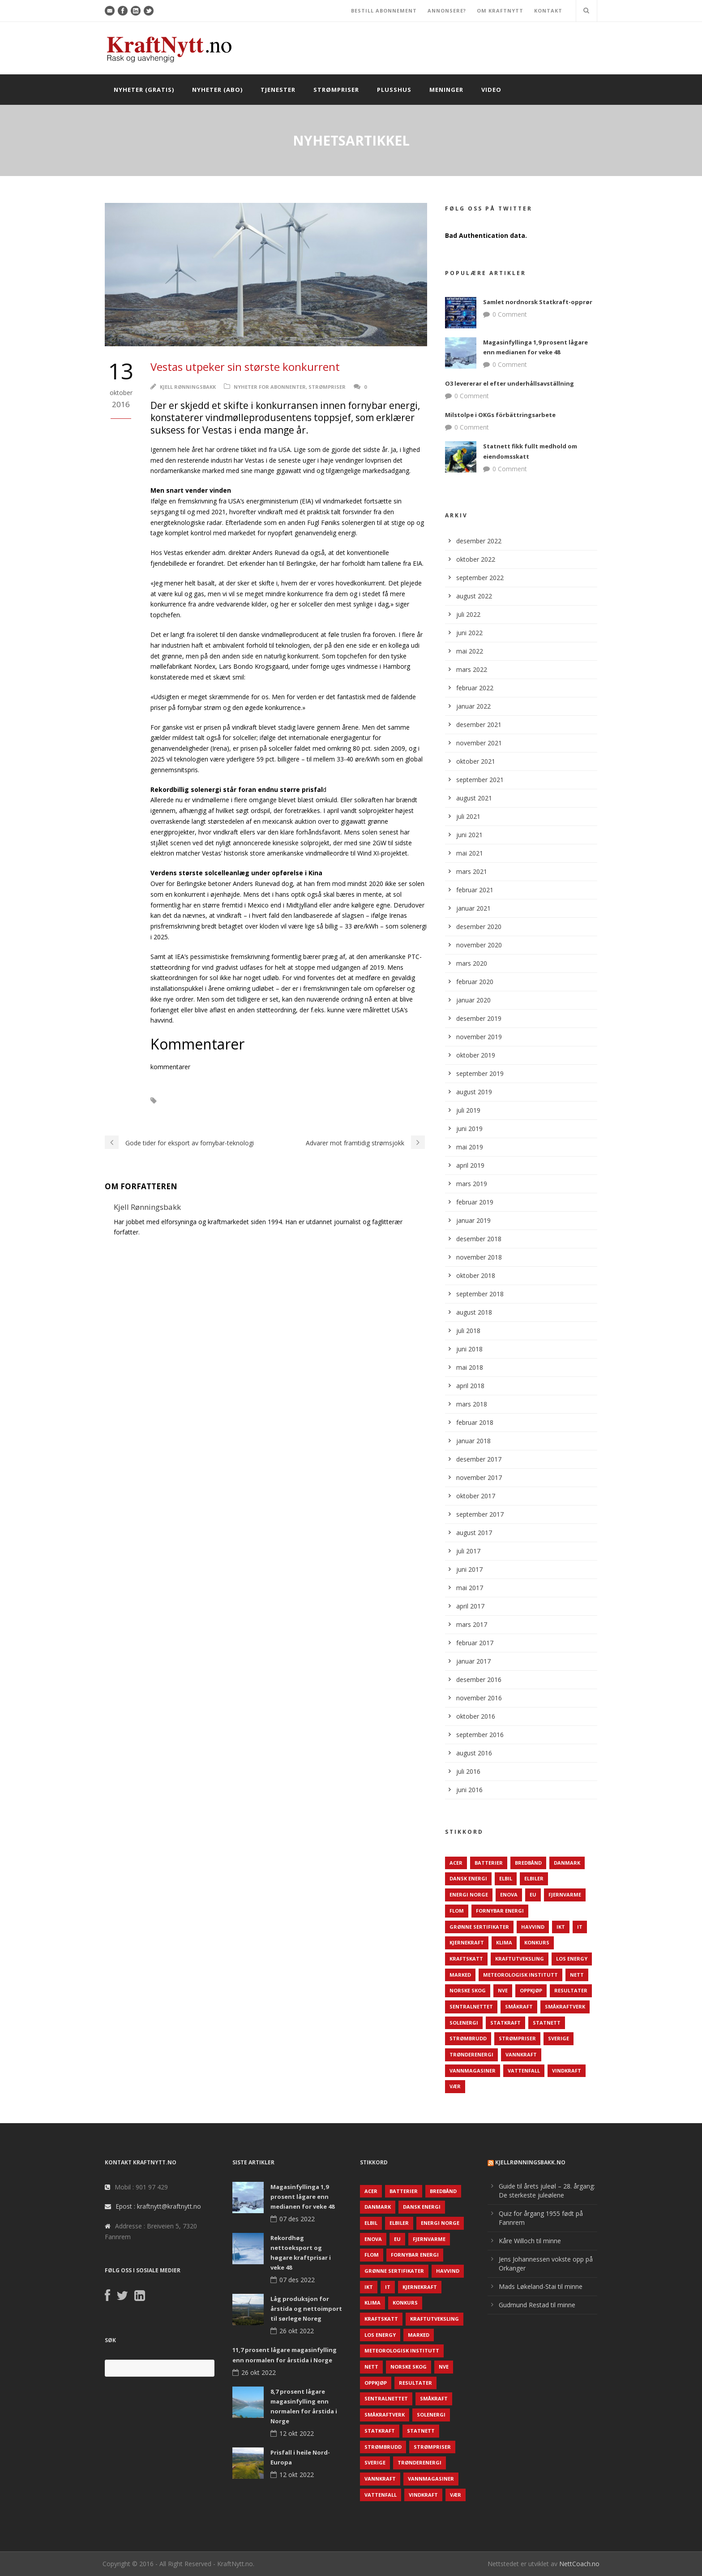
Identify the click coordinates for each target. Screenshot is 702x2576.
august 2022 (474, 596)
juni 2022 (469, 632)
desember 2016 (478, 1679)
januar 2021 (473, 908)
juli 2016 (468, 1771)
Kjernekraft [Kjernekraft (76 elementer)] (466, 1942)
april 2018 (470, 1385)
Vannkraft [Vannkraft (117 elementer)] (521, 2054)
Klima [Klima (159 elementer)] (504, 1942)
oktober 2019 (475, 1055)
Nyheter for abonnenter (270, 386)
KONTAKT (548, 10)
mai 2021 (469, 853)
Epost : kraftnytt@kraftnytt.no (158, 2206)
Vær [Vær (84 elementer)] (455, 2086)
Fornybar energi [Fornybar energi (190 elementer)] (500, 1910)
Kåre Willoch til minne (530, 2240)
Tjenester (278, 90)
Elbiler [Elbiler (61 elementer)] (534, 1878)
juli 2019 (468, 1110)
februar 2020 (474, 981)
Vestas (350, 1101)
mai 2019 (469, 1147)
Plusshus (394, 90)
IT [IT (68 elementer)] (579, 1926)
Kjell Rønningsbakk (188, 386)
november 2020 (479, 945)
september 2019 (480, 1073)
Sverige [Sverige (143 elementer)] (558, 2038)
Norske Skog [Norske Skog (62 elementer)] (467, 1990)
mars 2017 (471, 1624)
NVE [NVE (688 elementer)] (503, 1990)
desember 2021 (478, 724)
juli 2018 (468, 1330)
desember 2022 (478, 541)
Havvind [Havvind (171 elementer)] (532, 1926)
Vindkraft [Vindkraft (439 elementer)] (566, 2070)
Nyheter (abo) (217, 90)
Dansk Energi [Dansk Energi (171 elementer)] (468, 1878)
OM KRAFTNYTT (500, 10)
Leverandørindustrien (202, 1101)
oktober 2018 (475, 1275)
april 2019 (470, 1165)
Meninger (446, 90)
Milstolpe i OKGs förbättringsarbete (500, 415)
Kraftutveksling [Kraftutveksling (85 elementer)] (519, 1958)
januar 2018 (473, 1440)
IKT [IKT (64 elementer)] (560, 1926)
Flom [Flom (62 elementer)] (456, 1910)
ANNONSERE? (447, 10)
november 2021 (479, 743)
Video (491, 90)
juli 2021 (468, 816)
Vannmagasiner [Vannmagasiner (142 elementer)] (472, 2070)
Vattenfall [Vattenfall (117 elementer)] (524, 2070)
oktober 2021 (475, 761)
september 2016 (480, 1734)
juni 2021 (469, 834)
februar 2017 (474, 1642)
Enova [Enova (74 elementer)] (509, 1894)
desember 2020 (478, 926)
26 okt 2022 (296, 2331)
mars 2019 (471, 1183)
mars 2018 (471, 1404)
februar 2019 (474, 1202)
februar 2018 (474, 1422)
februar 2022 (474, 688)
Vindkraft (388, 1101)
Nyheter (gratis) (144, 90)
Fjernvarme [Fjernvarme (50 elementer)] (564, 1894)
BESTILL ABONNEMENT (384, 10)
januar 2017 (473, 1661)
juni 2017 (469, 1569)
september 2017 (480, 1514)
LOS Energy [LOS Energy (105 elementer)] (571, 1958)
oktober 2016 (475, 1716)
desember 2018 (478, 1238)
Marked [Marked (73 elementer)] (460, 1974)
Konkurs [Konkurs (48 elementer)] (536, 1942)
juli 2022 (468, 614)
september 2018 (480, 1294)
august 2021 (474, 798)
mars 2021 (471, 871)
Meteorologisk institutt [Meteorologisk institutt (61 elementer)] (520, 1974)
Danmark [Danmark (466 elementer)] (567, 1862)
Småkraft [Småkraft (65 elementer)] (519, 2006)
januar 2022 (473, 706)
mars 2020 (471, 963)
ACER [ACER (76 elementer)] (455, 1862)
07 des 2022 (297, 2219)
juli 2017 (468, 1551)
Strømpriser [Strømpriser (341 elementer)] (517, 2038)
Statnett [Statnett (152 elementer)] (547, 2022)
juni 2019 (469, 1128)
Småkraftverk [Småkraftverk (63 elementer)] (565, 2006)
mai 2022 (469, 651)
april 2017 (470, 1606)
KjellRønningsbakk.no (530, 2162)
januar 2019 (473, 1220)
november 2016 (479, 1698)
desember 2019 (478, 1018)
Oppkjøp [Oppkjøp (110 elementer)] (531, 1990)
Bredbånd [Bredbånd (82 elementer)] (528, 1862)
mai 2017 (469, 1587)
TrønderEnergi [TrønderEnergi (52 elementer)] (471, 2054)
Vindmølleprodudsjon (187, 1113)
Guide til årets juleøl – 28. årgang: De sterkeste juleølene (547, 2190)
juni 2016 (469, 1789)
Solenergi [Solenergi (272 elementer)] (463, 2022)
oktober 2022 (475, 559)
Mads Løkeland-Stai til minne (540, 2286)
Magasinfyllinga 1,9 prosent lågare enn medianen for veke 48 (302, 2196)
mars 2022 (471, 669)
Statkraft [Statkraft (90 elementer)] (505, 2022)
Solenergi (261, 1101)
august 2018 (474, 1312)
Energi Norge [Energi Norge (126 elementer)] (468, 1894)
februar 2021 (474, 890)
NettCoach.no (579, 2563)
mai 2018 (469, 1367)
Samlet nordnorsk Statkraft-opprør (537, 302)
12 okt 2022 (296, 2433)
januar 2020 (473, 1000)
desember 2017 (478, 1459)
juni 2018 (469, 1349)
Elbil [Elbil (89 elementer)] (505, 1878)
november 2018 (479, 1257)
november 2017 (479, 1477)
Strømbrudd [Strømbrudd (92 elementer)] (468, 2038)
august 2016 (474, 1753)
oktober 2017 (475, 1496)
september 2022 (480, 577)
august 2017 (474, 1532)
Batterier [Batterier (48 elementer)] (489, 1862)
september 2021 (480, 779)
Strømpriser (336, 90)
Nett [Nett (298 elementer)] (577, 1974)
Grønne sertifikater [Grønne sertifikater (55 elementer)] (479, 1926)
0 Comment (509, 314)
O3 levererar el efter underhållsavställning (509, 383)
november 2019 (479, 1036)
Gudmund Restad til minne (537, 2305)
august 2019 (474, 1092)
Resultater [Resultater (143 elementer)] (570, 1990)
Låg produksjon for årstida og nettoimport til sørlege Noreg (306, 2308)
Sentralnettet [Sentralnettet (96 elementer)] (471, 2006)
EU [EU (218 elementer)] (533, 1894)
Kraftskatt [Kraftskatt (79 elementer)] (466, 1958)
